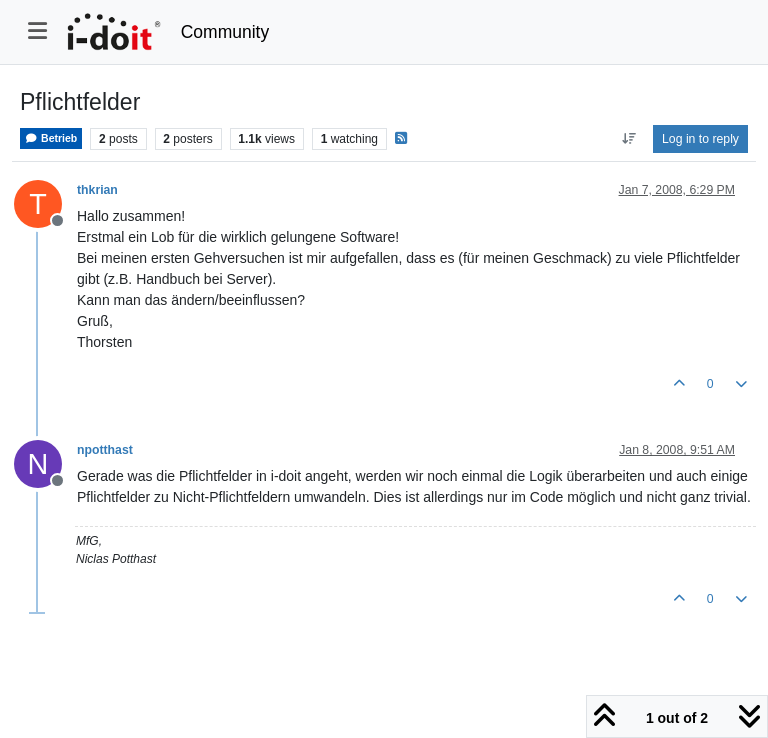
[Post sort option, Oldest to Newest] (628, 139)
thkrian (97, 190)
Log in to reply (700, 139)
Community (225, 32)
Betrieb (51, 138)
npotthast (105, 450)
